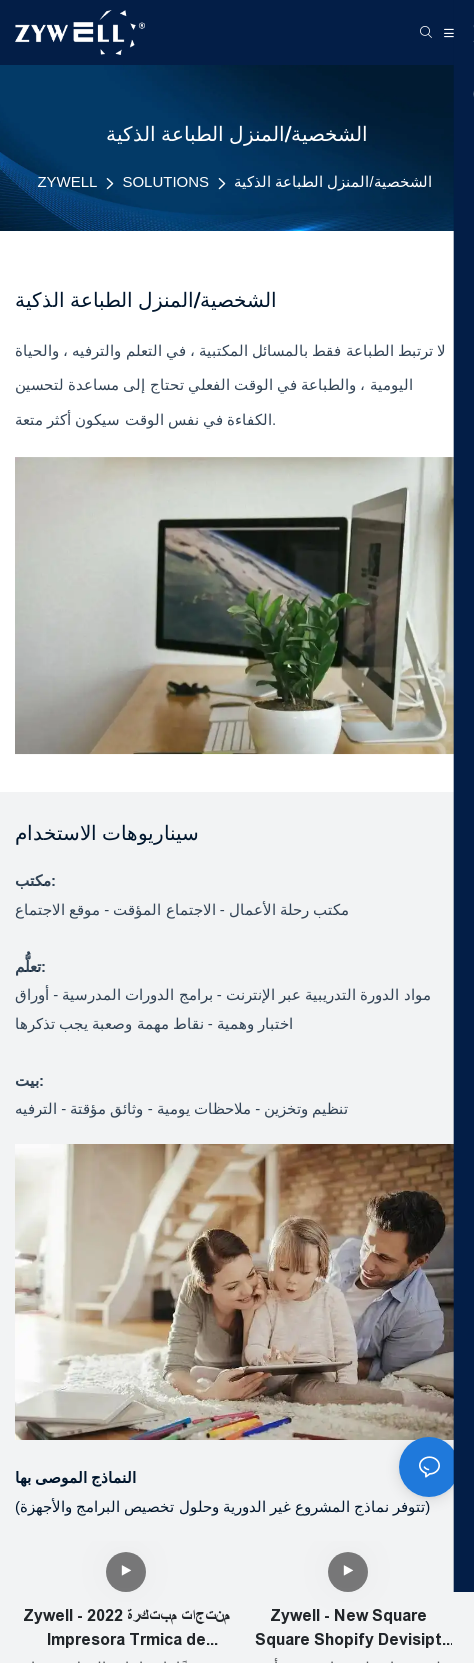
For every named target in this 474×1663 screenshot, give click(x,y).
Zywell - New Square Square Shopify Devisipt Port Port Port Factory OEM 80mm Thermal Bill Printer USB (348, 1629)
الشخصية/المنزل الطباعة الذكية (333, 181)
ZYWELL (67, 181)
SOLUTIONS (165, 181)
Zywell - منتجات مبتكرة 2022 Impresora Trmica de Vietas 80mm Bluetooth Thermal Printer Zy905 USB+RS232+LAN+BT (126, 1629)
